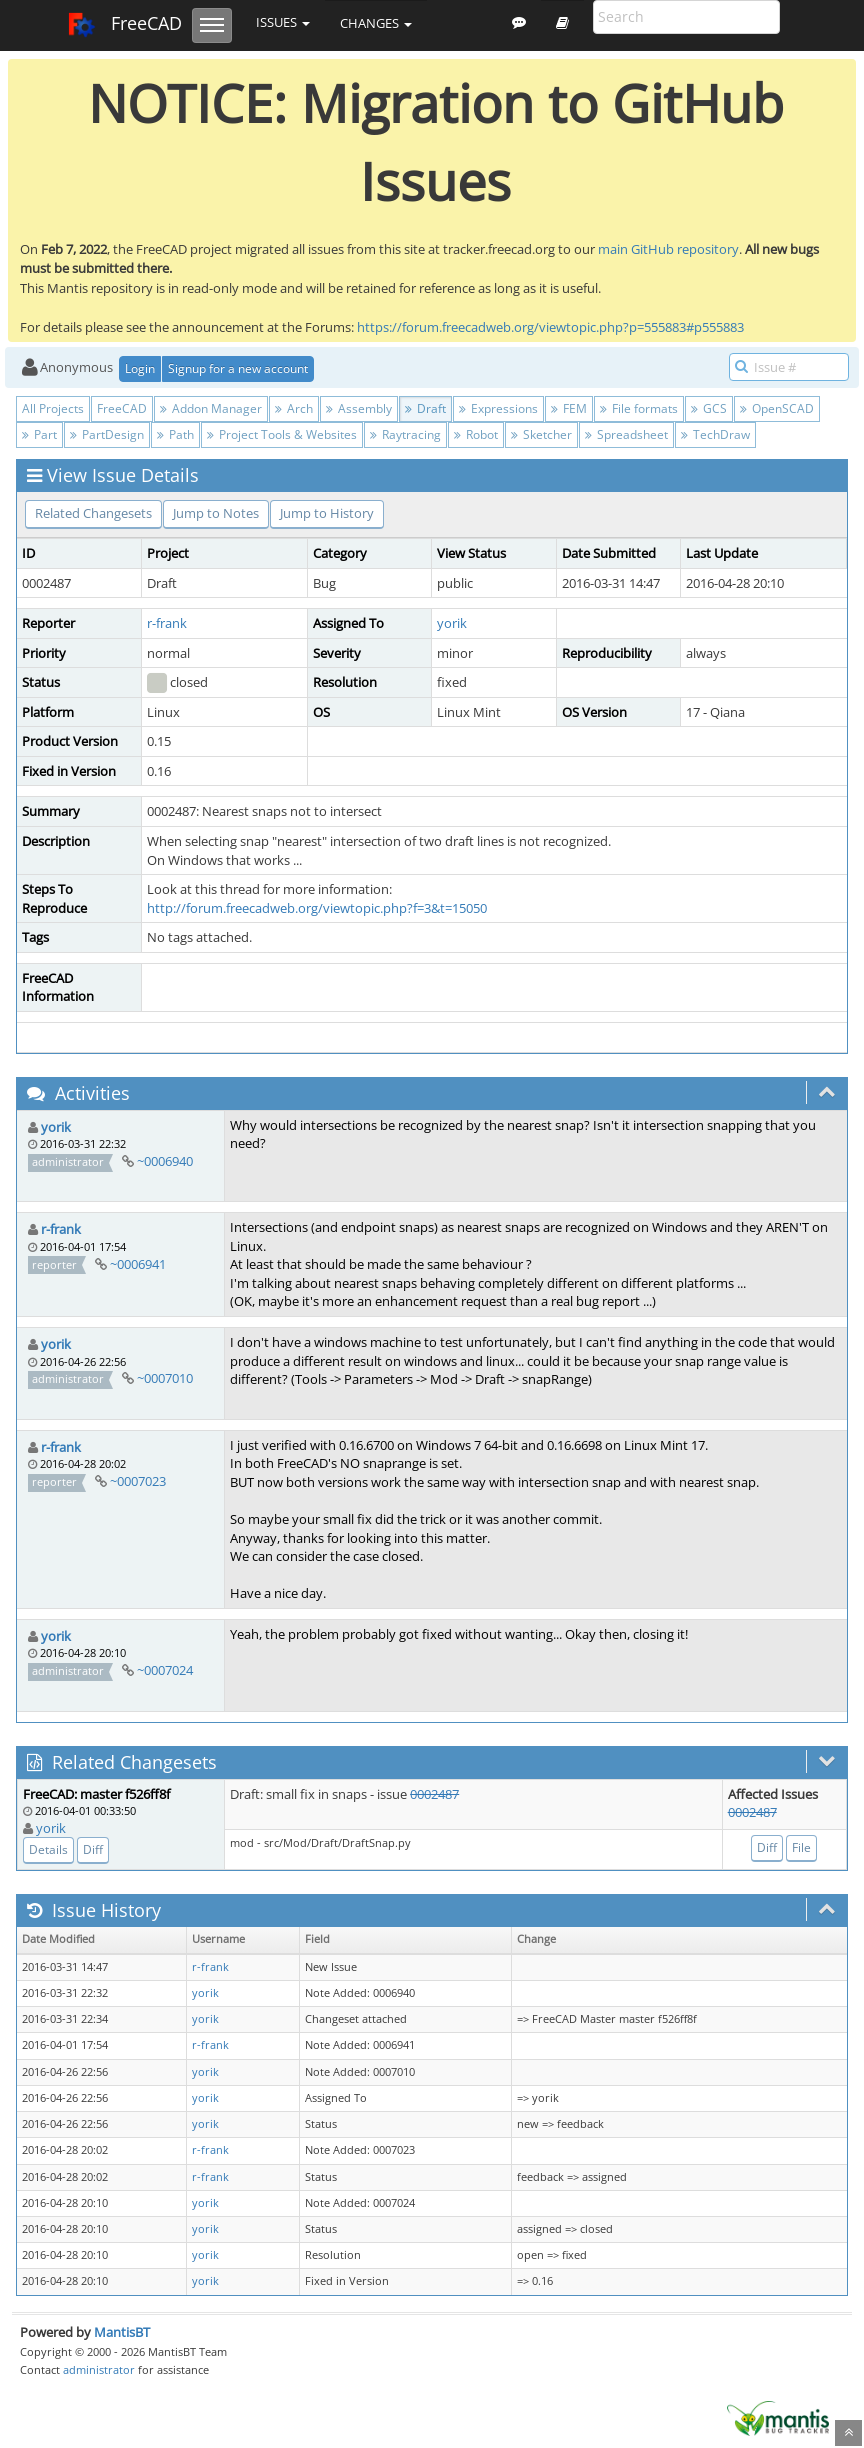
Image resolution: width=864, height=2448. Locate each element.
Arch (294, 408)
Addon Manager (211, 408)
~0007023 (138, 1481)
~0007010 (165, 1378)
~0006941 (138, 1264)
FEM (569, 408)
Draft (425, 408)
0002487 (434, 1794)
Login (140, 368)
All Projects (53, 408)
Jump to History (327, 513)
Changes (376, 23)
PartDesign (107, 434)
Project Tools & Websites (282, 434)
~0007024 (165, 1670)
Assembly (359, 408)
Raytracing (405, 434)
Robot (476, 434)
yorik (452, 623)
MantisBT (122, 2332)
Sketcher (541, 434)
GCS (709, 408)
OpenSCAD (777, 408)
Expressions (498, 408)
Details (48, 1849)
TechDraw (715, 434)
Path (175, 434)
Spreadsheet (626, 434)
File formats (639, 408)
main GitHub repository (668, 249)
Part (39, 434)
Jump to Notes (216, 513)
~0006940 (165, 1161)
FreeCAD (124, 25)
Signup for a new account (238, 368)
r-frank (167, 623)
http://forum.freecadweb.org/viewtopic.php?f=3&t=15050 (317, 908)
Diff (93, 1849)
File (801, 1847)
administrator (99, 2369)
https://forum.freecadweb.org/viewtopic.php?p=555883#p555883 (550, 327)
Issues (283, 22)
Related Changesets (93, 513)
